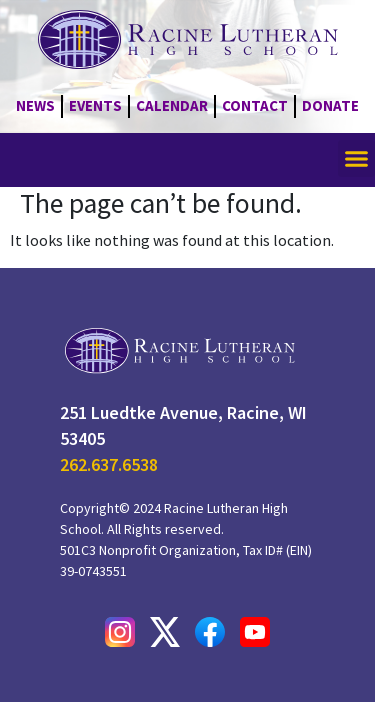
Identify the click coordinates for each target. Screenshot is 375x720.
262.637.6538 (109, 464)
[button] (357, 159)
